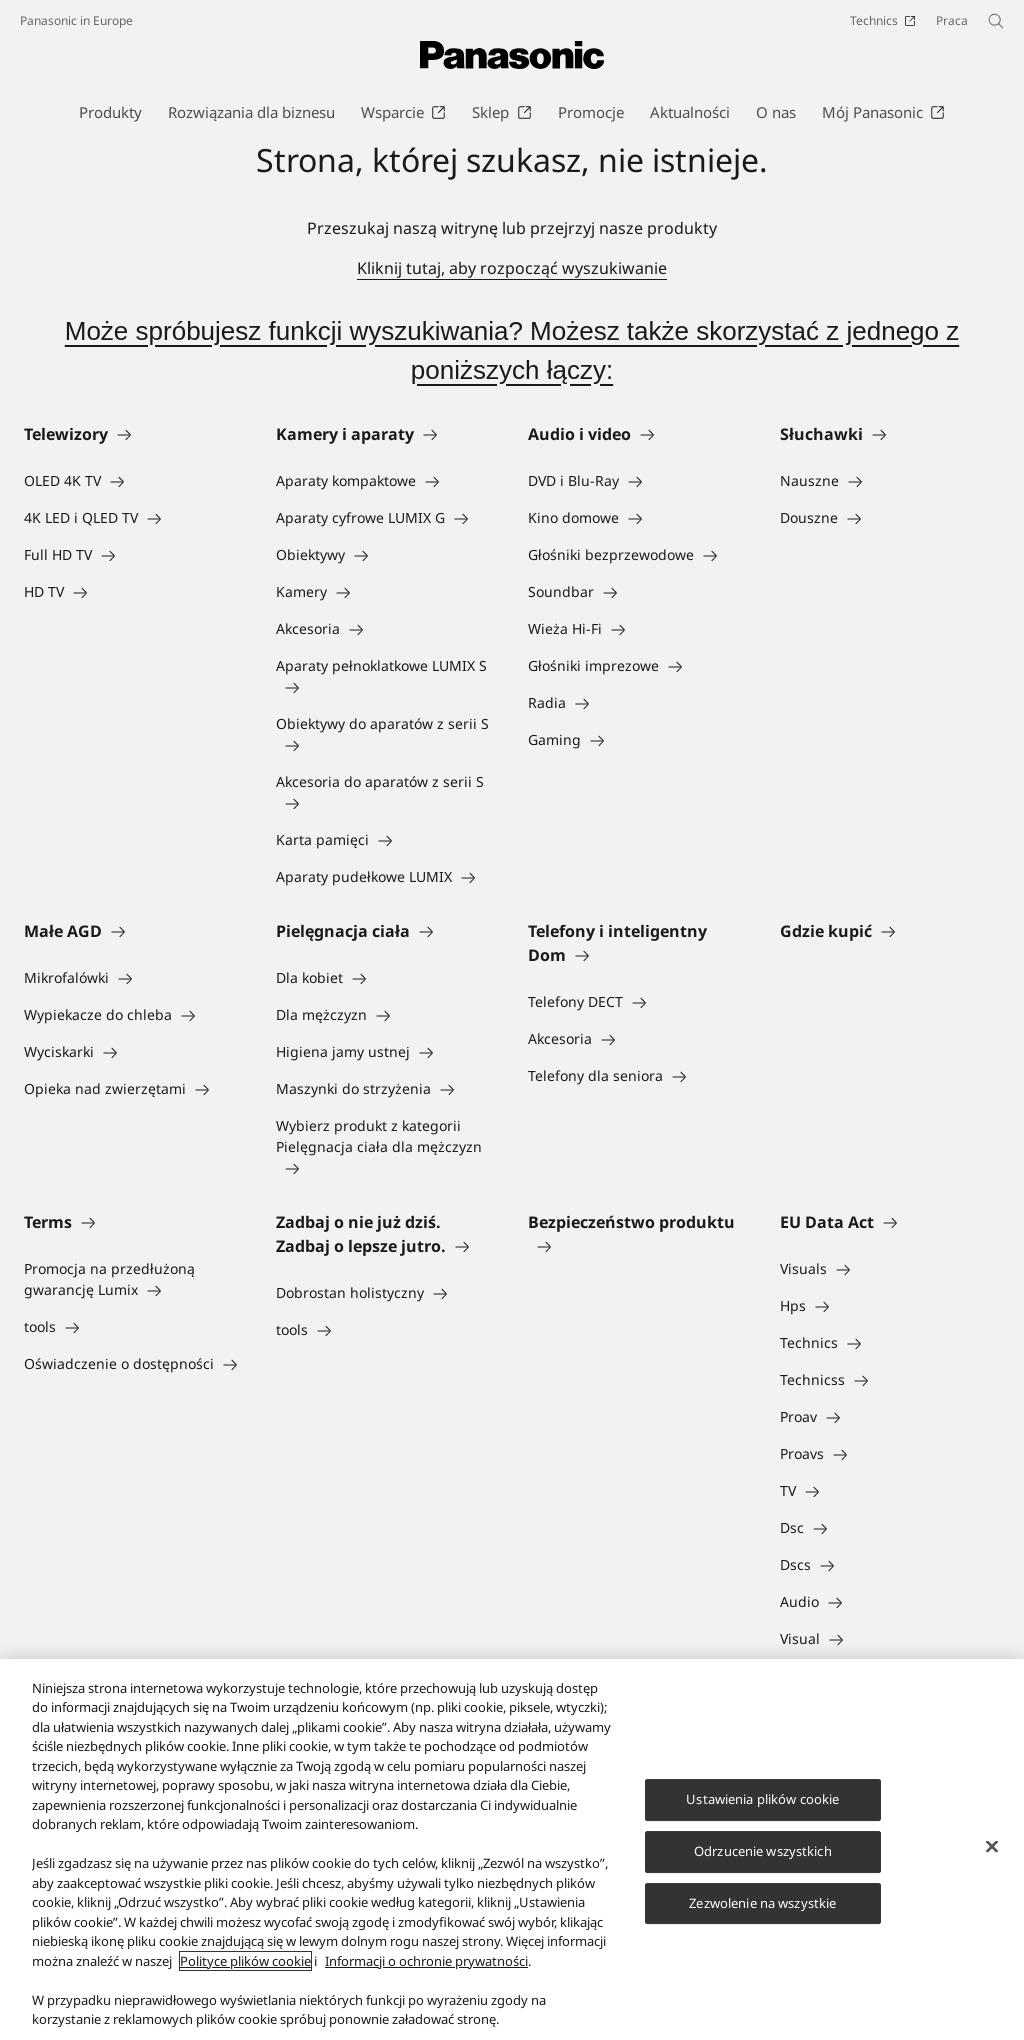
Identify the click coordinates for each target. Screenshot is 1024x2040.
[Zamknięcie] (992, 1847)
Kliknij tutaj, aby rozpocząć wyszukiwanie (512, 268)
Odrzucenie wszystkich (763, 1851)
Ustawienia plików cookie (762, 1799)
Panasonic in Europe (76, 20)
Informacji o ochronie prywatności (426, 1961)
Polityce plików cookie (245, 1961)
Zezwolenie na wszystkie (762, 1903)
